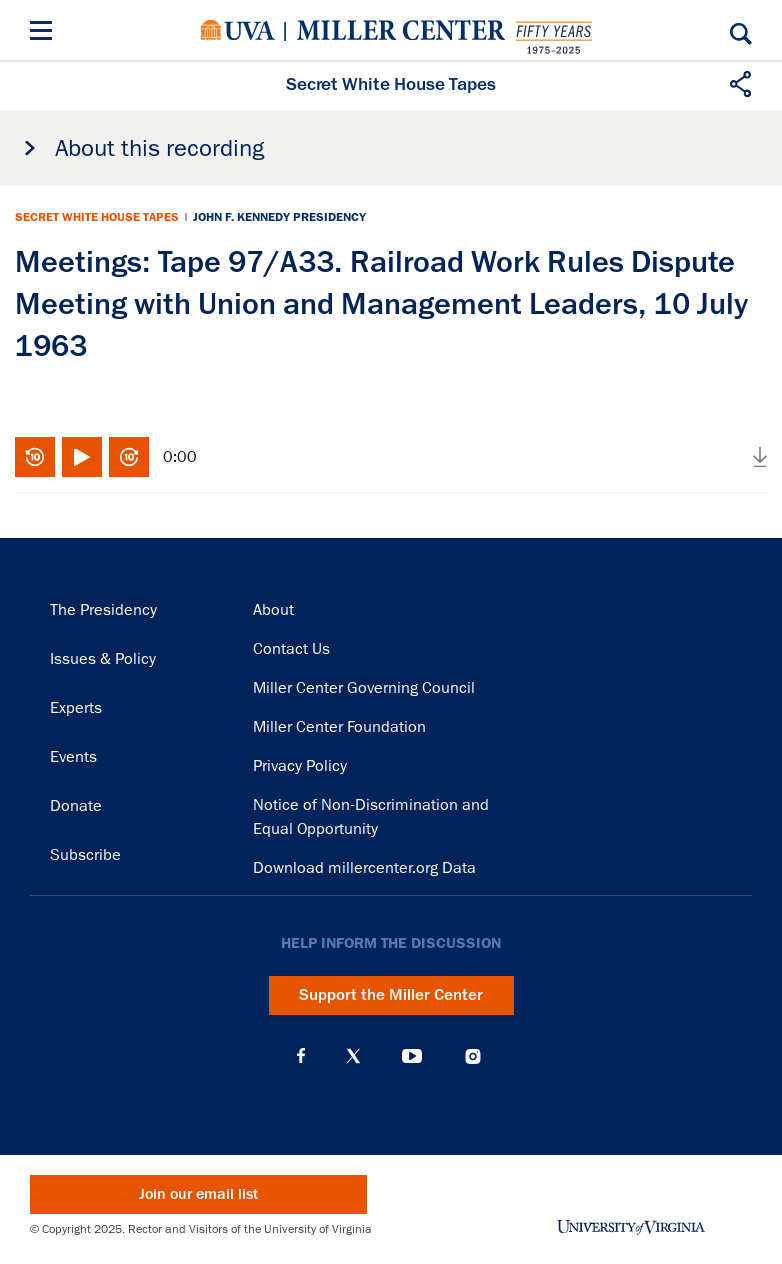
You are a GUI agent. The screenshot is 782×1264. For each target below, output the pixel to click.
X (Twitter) (353, 1056)
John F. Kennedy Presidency (279, 217)
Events (73, 757)
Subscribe (85, 855)
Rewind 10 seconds (35, 457)
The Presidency (103, 610)
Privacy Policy (300, 766)
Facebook (301, 1056)
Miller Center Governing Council (364, 688)
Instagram (473, 1056)
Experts (76, 708)
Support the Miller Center (391, 995)
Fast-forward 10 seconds (129, 457)
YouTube (412, 1056)
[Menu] (45, 33)
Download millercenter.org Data (364, 868)
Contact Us (291, 649)
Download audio (760, 457)
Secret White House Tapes (97, 217)
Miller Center (401, 30)
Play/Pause (82, 457)
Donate (76, 806)
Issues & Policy (103, 659)
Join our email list (198, 1194)
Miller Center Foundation (339, 727)
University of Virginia (238, 30)
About (273, 610)
